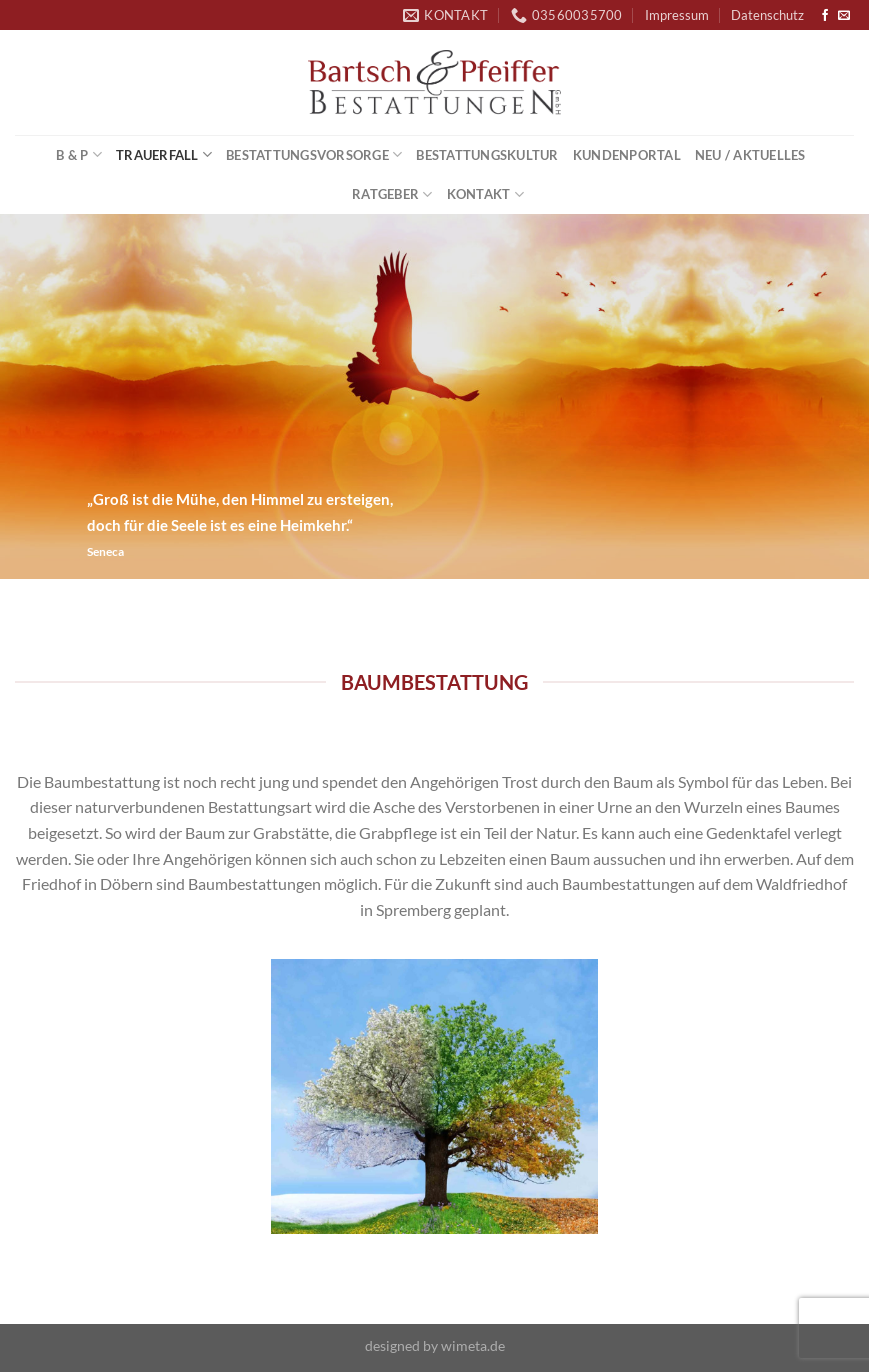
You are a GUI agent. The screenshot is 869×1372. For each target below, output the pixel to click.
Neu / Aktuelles (750, 155)
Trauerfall (164, 154)
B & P (79, 154)
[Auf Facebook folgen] (825, 16)
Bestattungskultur (487, 155)
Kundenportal (627, 155)
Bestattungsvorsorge (314, 154)
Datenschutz (767, 15)
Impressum (677, 15)
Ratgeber (392, 194)
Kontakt (485, 194)
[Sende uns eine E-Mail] (844, 16)
